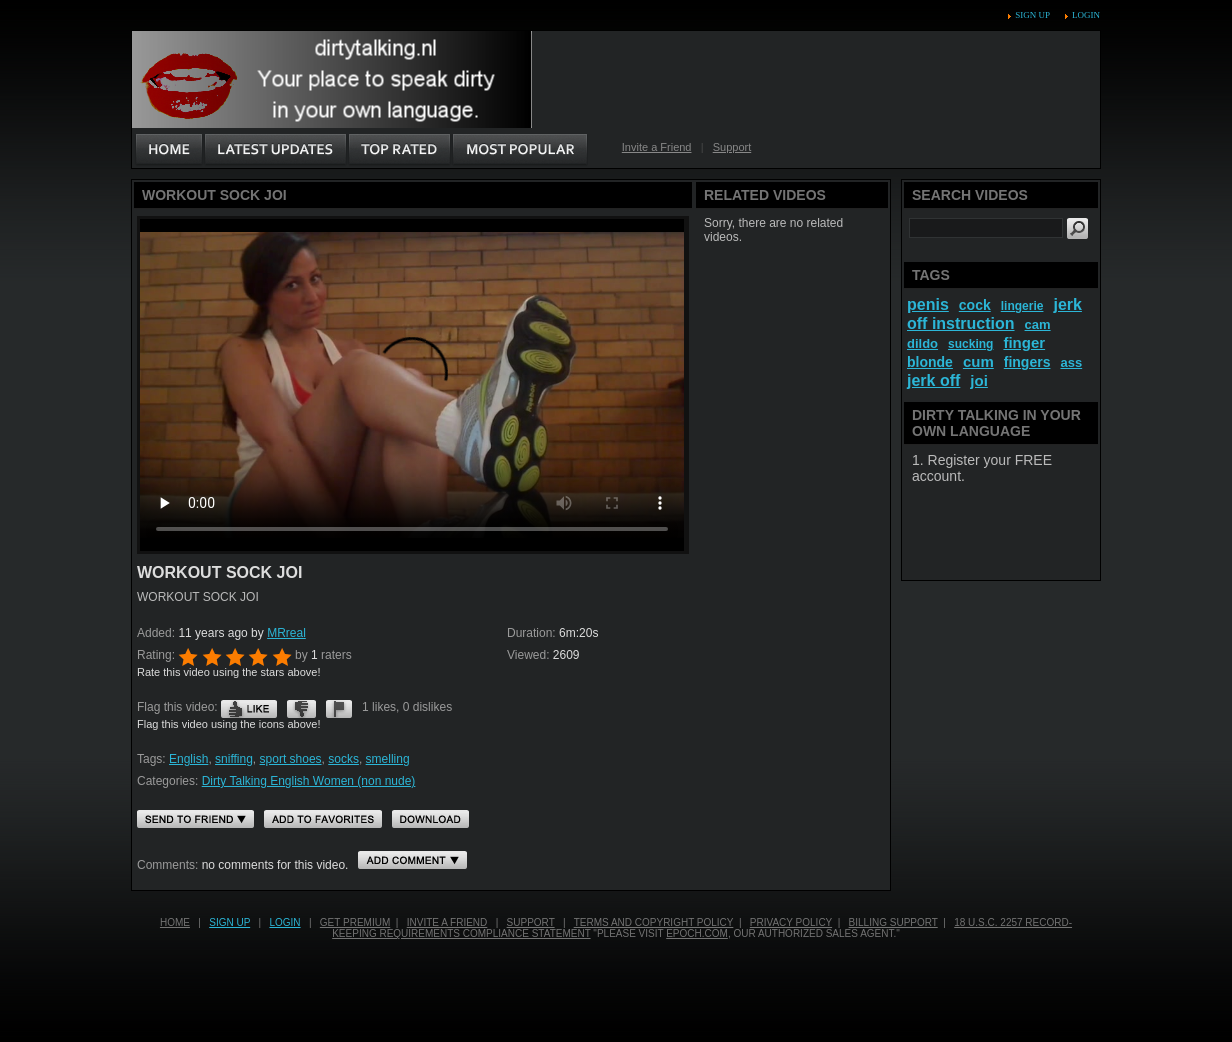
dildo (922, 343)
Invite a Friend (657, 147)
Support (732, 147)
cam (1038, 324)
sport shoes (291, 759)
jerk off (933, 380)
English (188, 759)
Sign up (1032, 15)
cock (975, 305)
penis (928, 304)
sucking (970, 344)
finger (1024, 342)
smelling (388, 759)
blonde (930, 362)
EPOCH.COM (697, 933)
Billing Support (893, 922)
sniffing (234, 759)
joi (979, 380)
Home (175, 922)
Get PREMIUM (355, 922)
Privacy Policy (791, 922)
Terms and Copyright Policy (654, 922)
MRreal (286, 633)
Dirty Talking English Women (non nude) (309, 781)
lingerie (1022, 306)
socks (343, 759)
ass (1071, 362)
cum (978, 361)
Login (1086, 15)
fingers (1027, 362)
